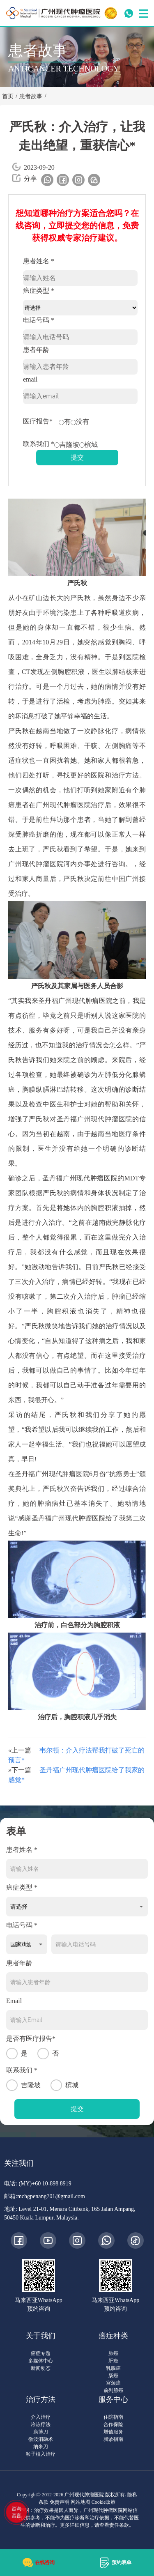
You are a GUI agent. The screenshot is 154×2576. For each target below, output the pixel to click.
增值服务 (113, 2432)
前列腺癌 (113, 2390)
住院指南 (113, 2417)
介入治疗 (41, 2417)
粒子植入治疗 (40, 2454)
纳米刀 (40, 2447)
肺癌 (113, 2353)
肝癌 (113, 2361)
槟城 (88, 444)
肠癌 (113, 2375)
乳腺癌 (113, 2368)
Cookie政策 (104, 2502)
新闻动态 (41, 2368)
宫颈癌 (113, 2383)
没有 (80, 421)
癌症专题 (41, 2353)
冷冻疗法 (41, 2424)
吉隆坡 (66, 444)
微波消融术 (40, 2439)
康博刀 (40, 2432)
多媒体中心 (40, 2361)
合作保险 (113, 2424)
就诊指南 (113, 2439)
